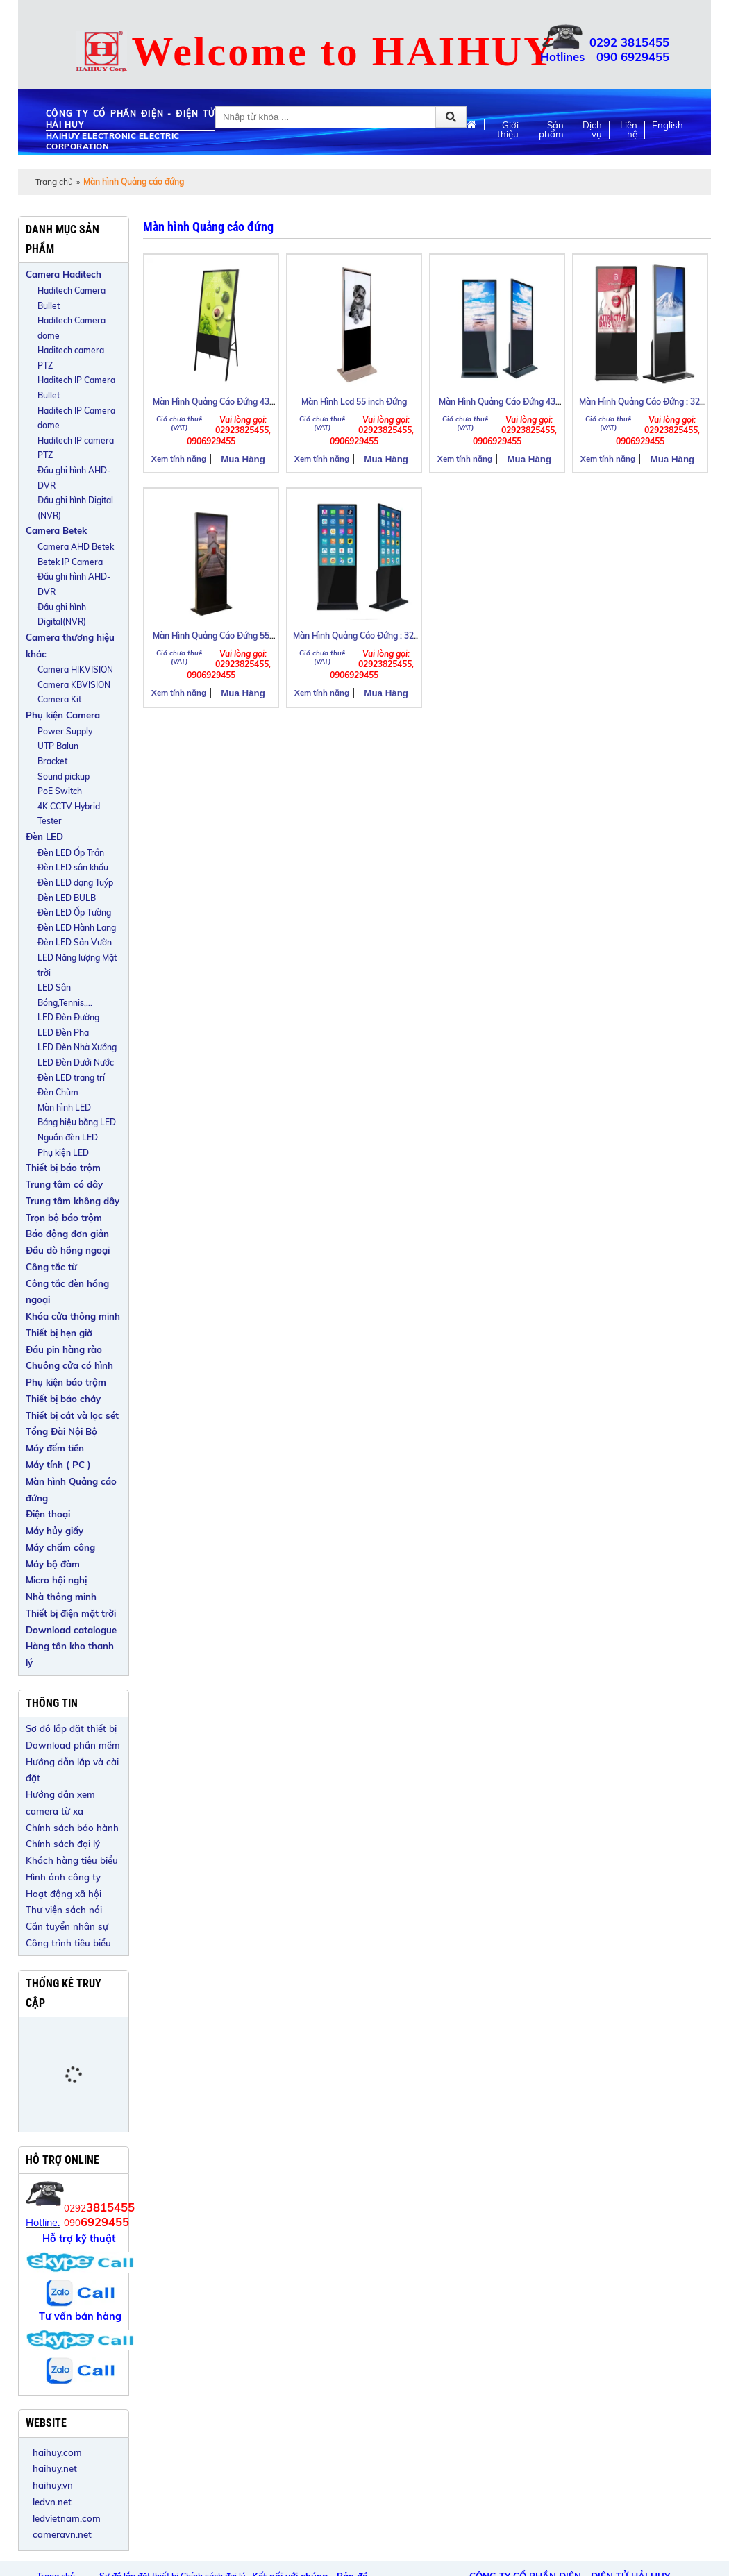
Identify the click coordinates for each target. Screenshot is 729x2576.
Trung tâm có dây (64, 1184)
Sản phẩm (551, 130)
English (667, 125)
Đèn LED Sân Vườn (74, 942)
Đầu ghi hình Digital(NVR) (61, 615)
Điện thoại (48, 1513)
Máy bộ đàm (53, 1563)
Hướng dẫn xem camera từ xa (60, 1803)
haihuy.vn (53, 2485)
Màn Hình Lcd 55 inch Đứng (354, 401)
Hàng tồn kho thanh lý (70, 1654)
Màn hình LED (64, 1107)
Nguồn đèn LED (67, 1137)
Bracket (52, 761)
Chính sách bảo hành (72, 1827)
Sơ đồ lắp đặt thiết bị (71, 1728)
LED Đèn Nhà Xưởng (77, 1047)
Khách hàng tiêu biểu (72, 1860)
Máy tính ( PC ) (58, 1464)
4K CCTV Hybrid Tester (68, 814)
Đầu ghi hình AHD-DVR (73, 478)
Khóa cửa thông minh (73, 1316)
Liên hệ (628, 130)
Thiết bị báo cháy (63, 1398)
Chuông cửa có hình (69, 1365)
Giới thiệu (508, 130)
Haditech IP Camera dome (76, 418)
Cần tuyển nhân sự (67, 1926)
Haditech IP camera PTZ (75, 448)
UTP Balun (57, 746)
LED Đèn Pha (63, 1032)
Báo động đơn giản (67, 1233)
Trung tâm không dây (72, 1200)
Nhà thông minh (61, 1596)
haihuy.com (57, 2452)
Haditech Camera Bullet (71, 298)
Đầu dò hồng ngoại (68, 1250)
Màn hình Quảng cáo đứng (71, 1490)
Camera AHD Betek (75, 546)
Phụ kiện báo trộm (66, 1382)
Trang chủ (54, 181)
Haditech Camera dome (71, 328)
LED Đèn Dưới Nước (75, 1062)
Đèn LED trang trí (71, 1077)
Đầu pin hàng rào (64, 1349)
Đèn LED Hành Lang (76, 928)
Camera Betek (56, 530)
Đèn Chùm (57, 1092)
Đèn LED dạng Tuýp (75, 882)
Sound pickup (63, 776)
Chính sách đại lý (63, 1843)
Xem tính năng (178, 459)
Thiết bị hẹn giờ (59, 1332)
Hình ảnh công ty (63, 1877)
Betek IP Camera (70, 562)
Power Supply (64, 731)
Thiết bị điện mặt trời (71, 1613)
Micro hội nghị (56, 1579)
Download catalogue (71, 1629)
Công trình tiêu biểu (68, 1942)
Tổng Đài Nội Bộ (61, 1431)
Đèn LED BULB (66, 898)
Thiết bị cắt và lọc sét (72, 1415)
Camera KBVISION (73, 685)
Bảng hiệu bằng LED (76, 1122)
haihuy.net (55, 2468)
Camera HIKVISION (75, 669)
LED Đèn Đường (68, 1017)
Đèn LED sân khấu (72, 867)
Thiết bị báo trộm (63, 1167)
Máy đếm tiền (55, 1448)
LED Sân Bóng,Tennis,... (64, 995)
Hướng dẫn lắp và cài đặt (72, 1770)
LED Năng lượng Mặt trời (77, 965)
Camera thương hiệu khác (70, 645)
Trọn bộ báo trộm (64, 1217)
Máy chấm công (60, 1547)
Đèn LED (44, 836)
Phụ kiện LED (63, 1152)
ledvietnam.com (67, 2518)
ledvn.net (52, 2501)
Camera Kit (59, 699)
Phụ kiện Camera (63, 715)
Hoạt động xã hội (63, 1893)
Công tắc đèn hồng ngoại (67, 1292)
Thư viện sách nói (64, 1909)
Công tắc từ (51, 1266)
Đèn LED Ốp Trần (70, 853)
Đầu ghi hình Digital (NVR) (75, 508)
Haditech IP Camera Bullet (76, 388)
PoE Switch (59, 791)
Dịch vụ (592, 130)
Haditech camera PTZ (70, 358)
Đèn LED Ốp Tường (74, 912)
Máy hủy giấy (54, 1530)
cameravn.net (62, 2534)
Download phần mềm (73, 1745)
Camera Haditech (63, 274)
